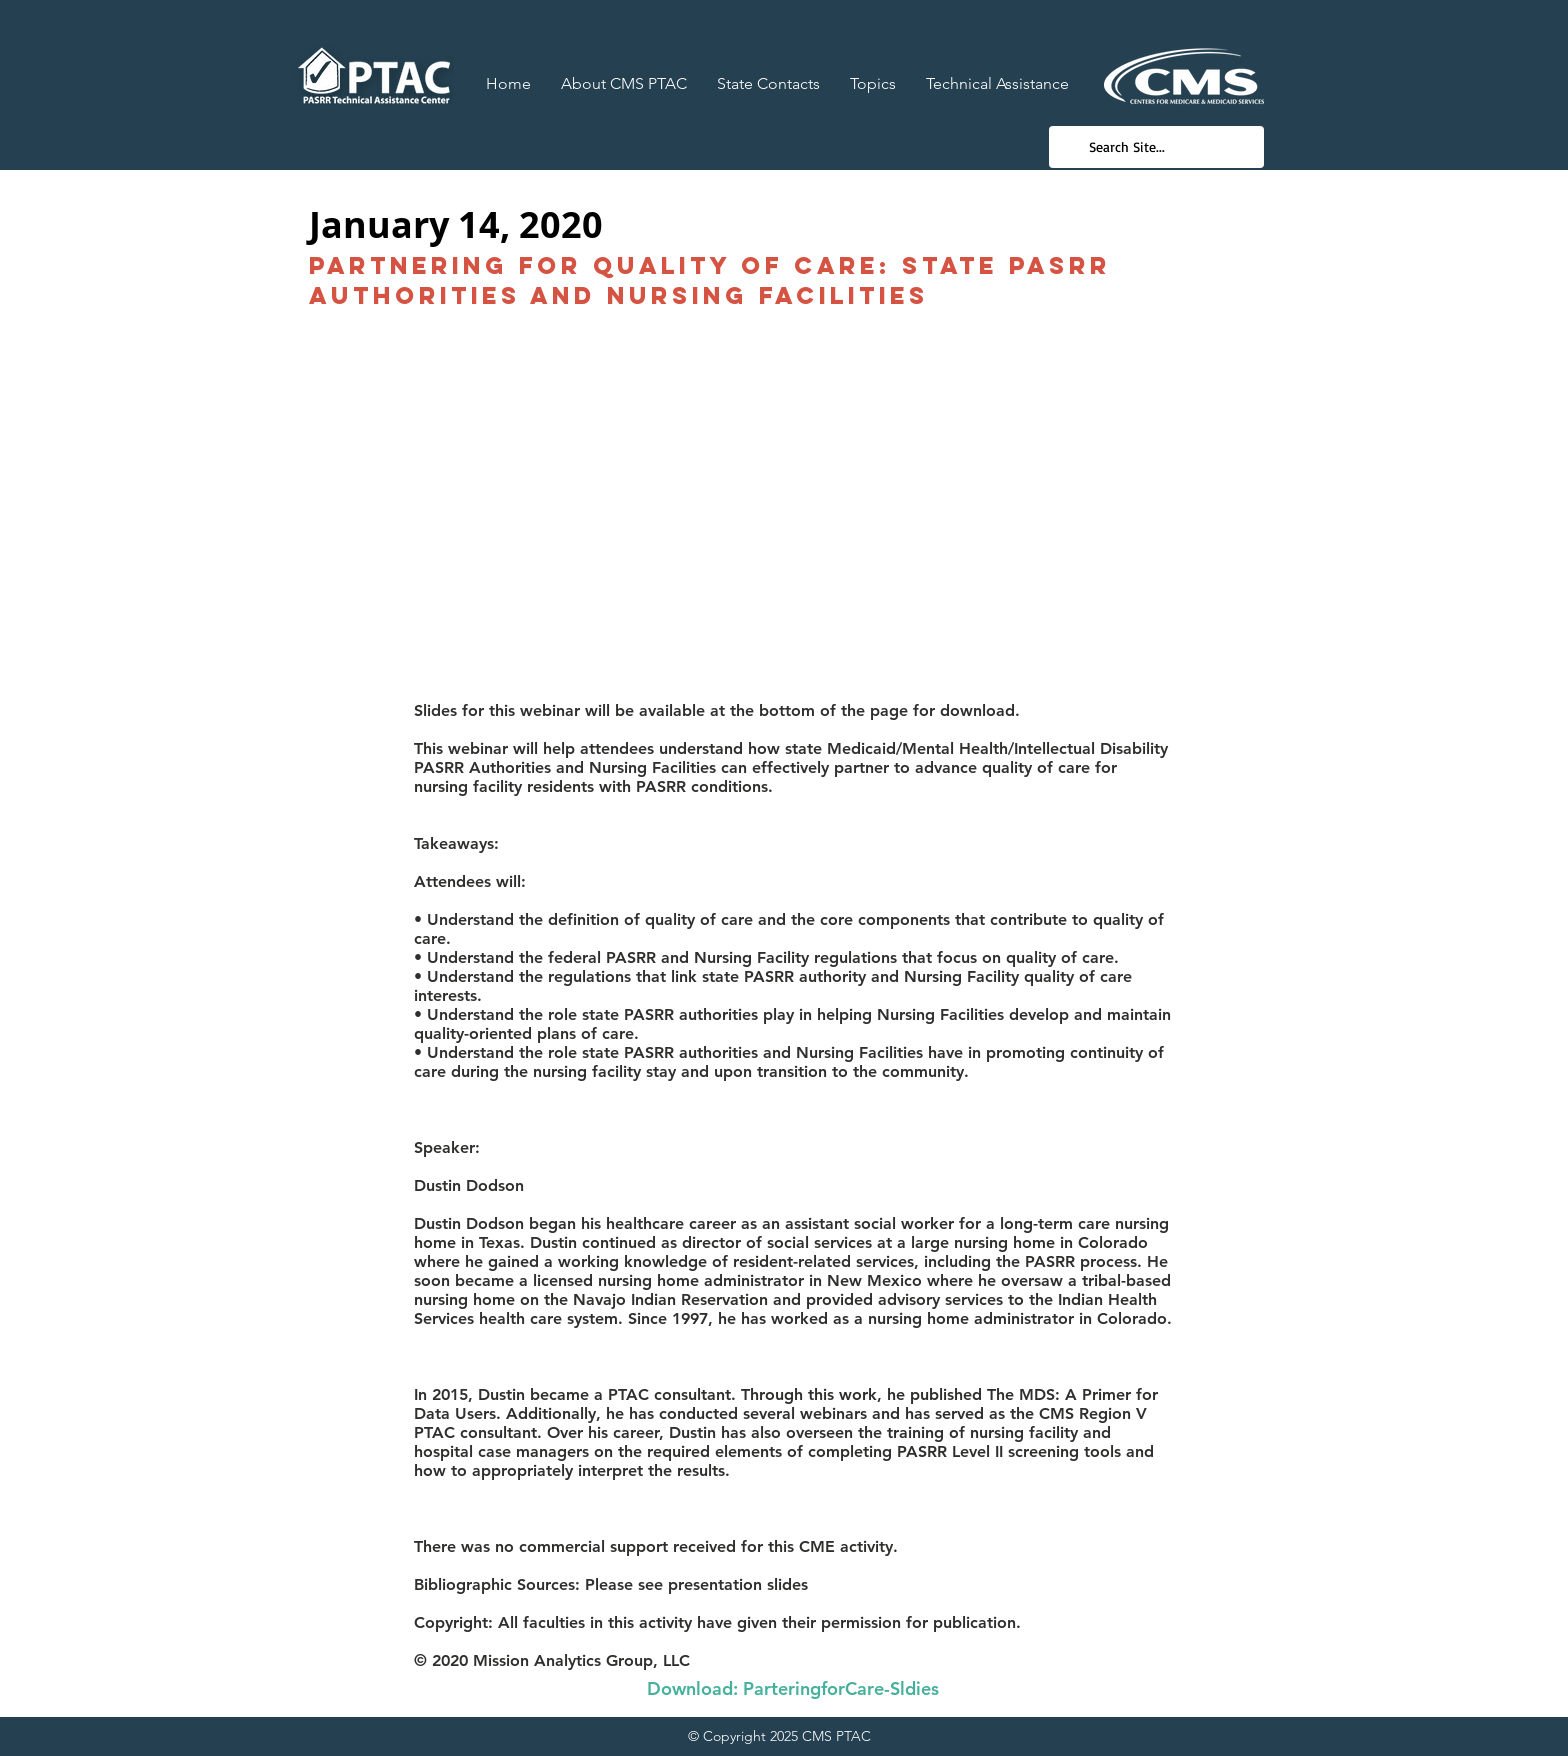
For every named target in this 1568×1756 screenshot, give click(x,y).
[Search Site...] (1155, 147)
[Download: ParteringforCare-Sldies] (793, 1688)
